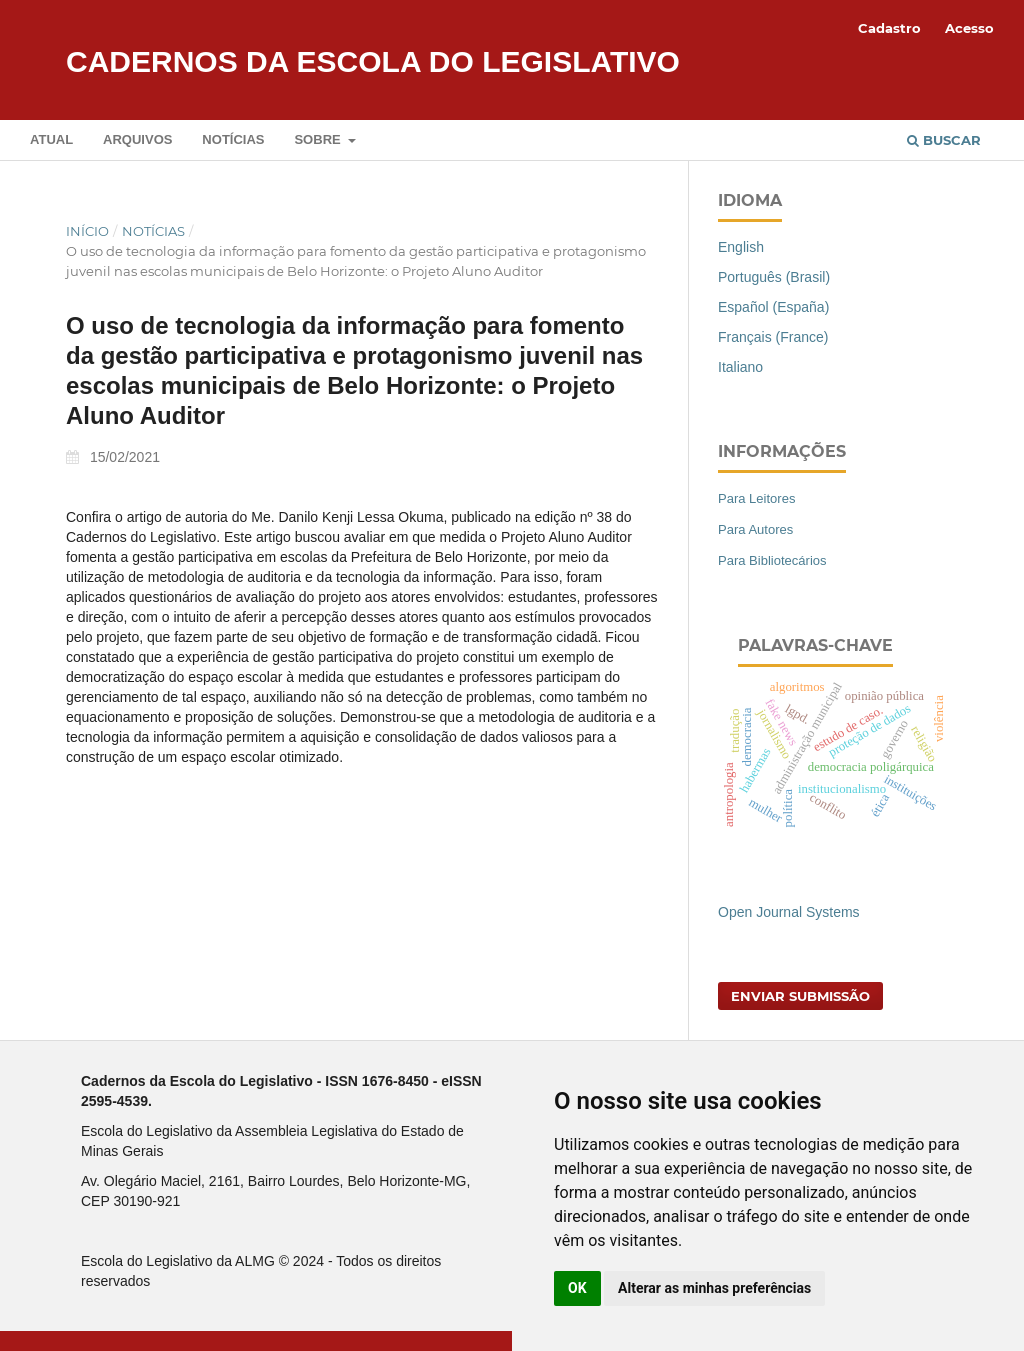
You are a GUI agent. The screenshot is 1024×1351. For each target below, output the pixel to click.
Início (87, 231)
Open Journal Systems (789, 912)
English (741, 247)
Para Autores (755, 529)
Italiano (740, 367)
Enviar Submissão (800, 996)
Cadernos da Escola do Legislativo (373, 61)
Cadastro (889, 28)
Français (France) (773, 337)
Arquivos (137, 139)
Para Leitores (756, 498)
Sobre (319, 139)
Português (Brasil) (774, 277)
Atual (51, 139)
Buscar (944, 140)
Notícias (233, 139)
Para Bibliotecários (772, 560)
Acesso (969, 28)
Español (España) (773, 307)
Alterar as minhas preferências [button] (714, 1288)
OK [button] (577, 1288)
